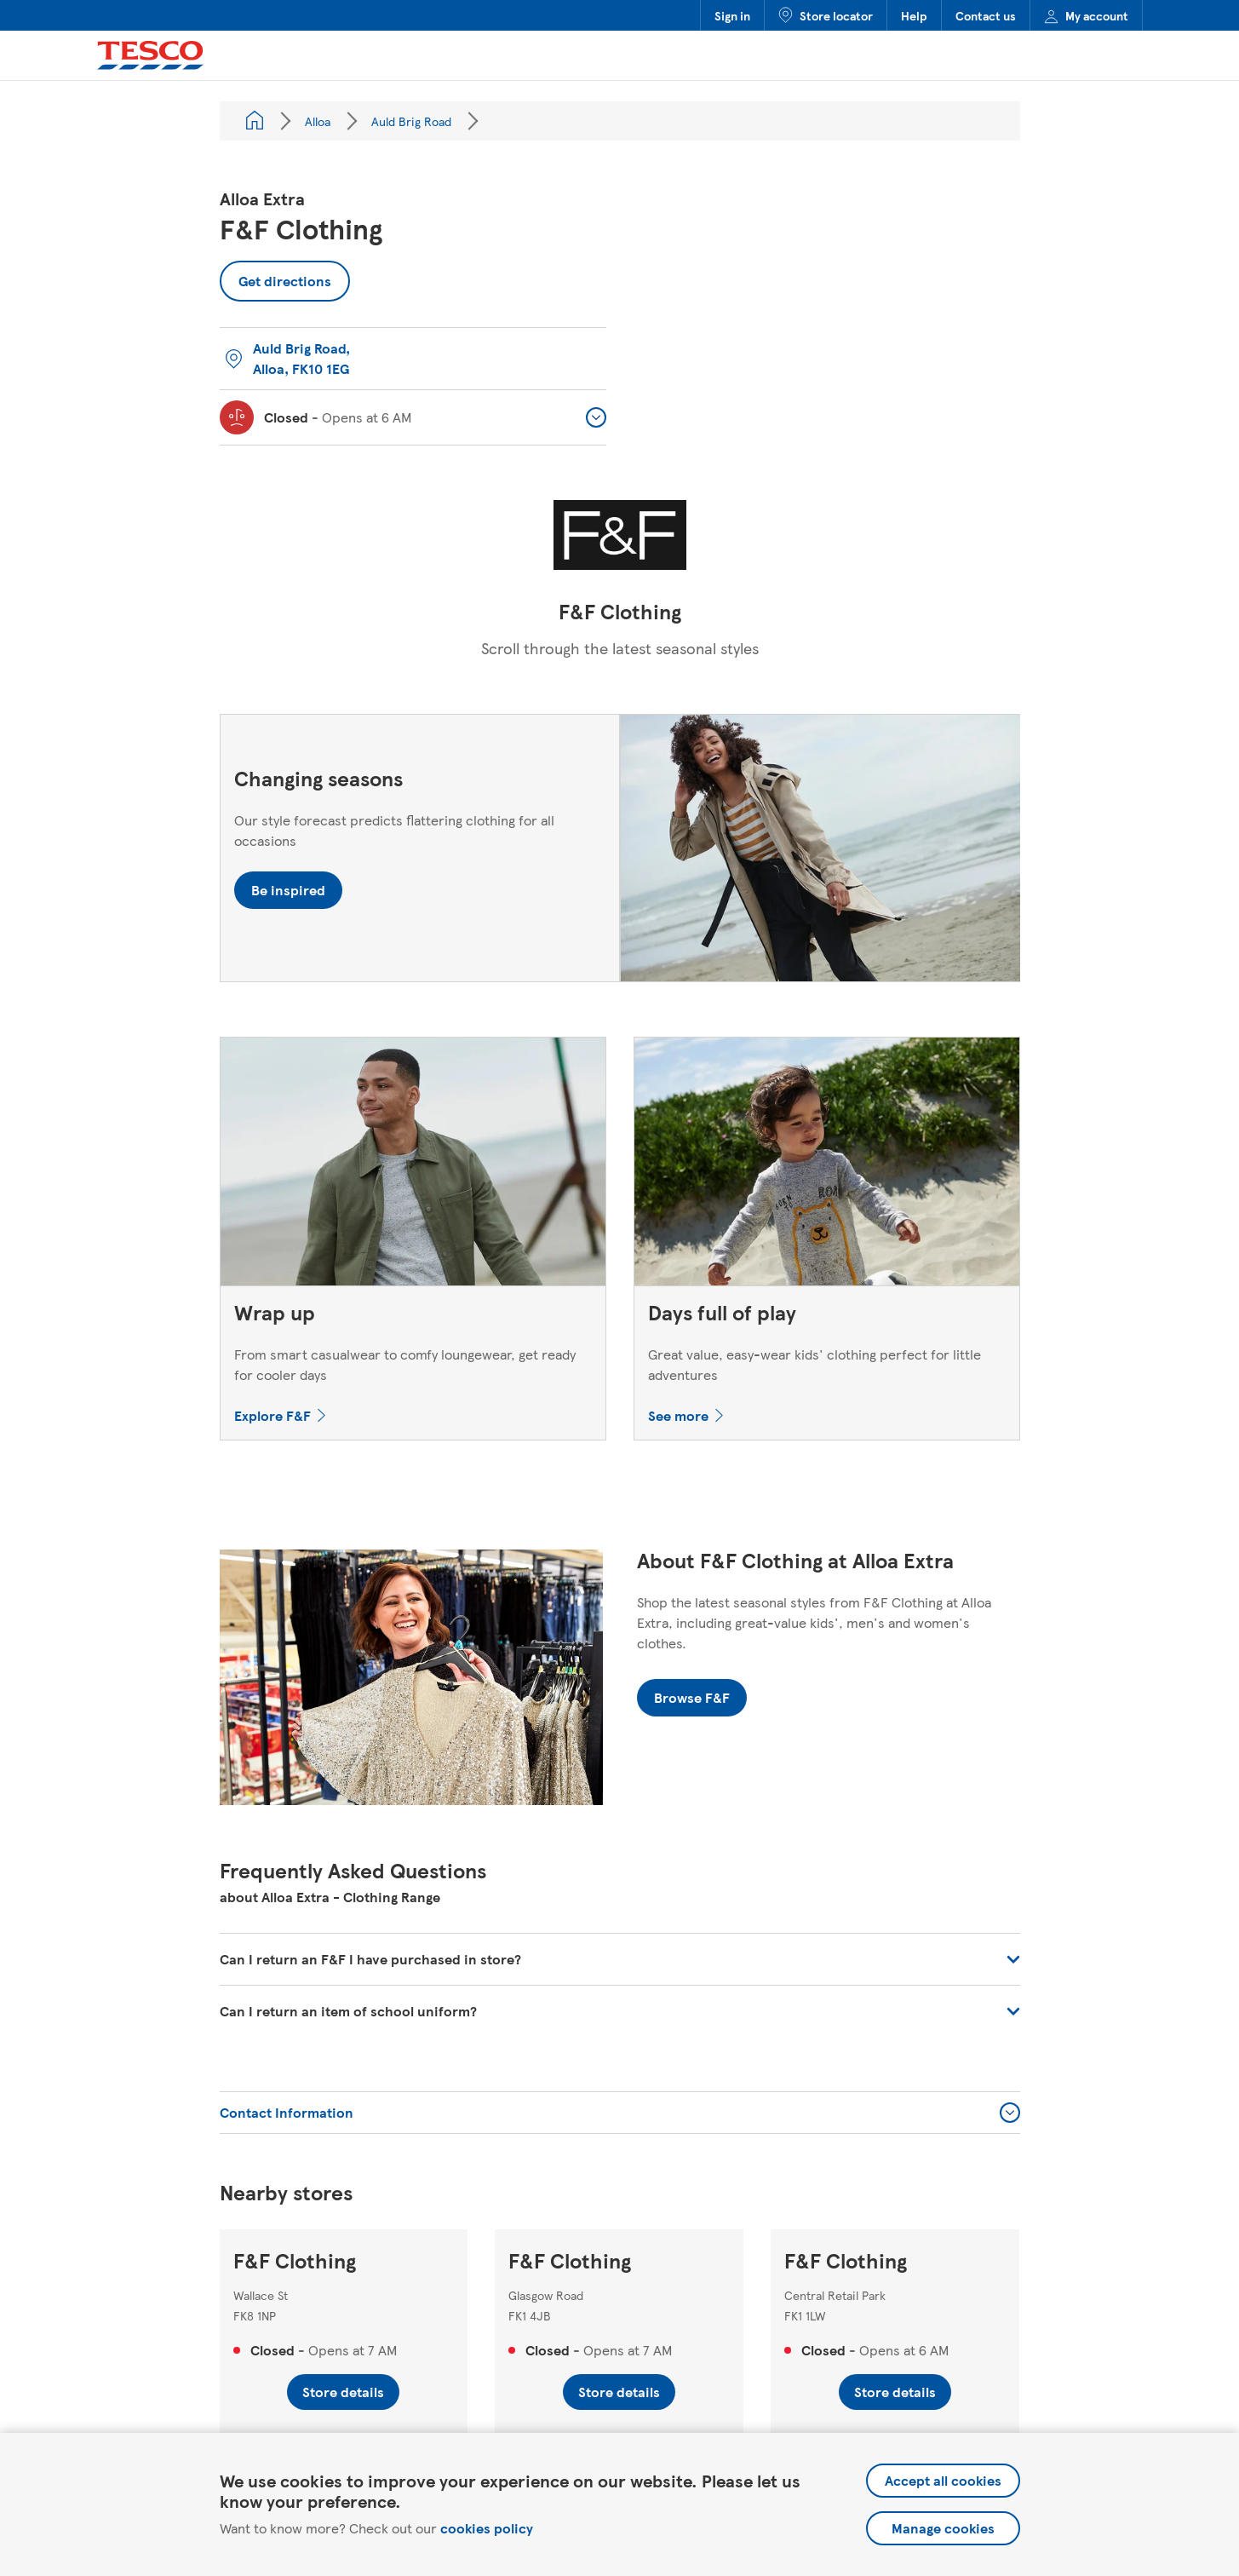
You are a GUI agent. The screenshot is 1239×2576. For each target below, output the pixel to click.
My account (1086, 15)
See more (678, 1415)
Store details (343, 2391)
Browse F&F (692, 1697)
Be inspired (288, 890)
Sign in (732, 15)
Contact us (985, 15)
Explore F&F (272, 1415)
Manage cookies (943, 2528)
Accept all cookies (943, 2480)
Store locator (825, 15)
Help (914, 15)
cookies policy (486, 2528)
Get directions (275, 275)
